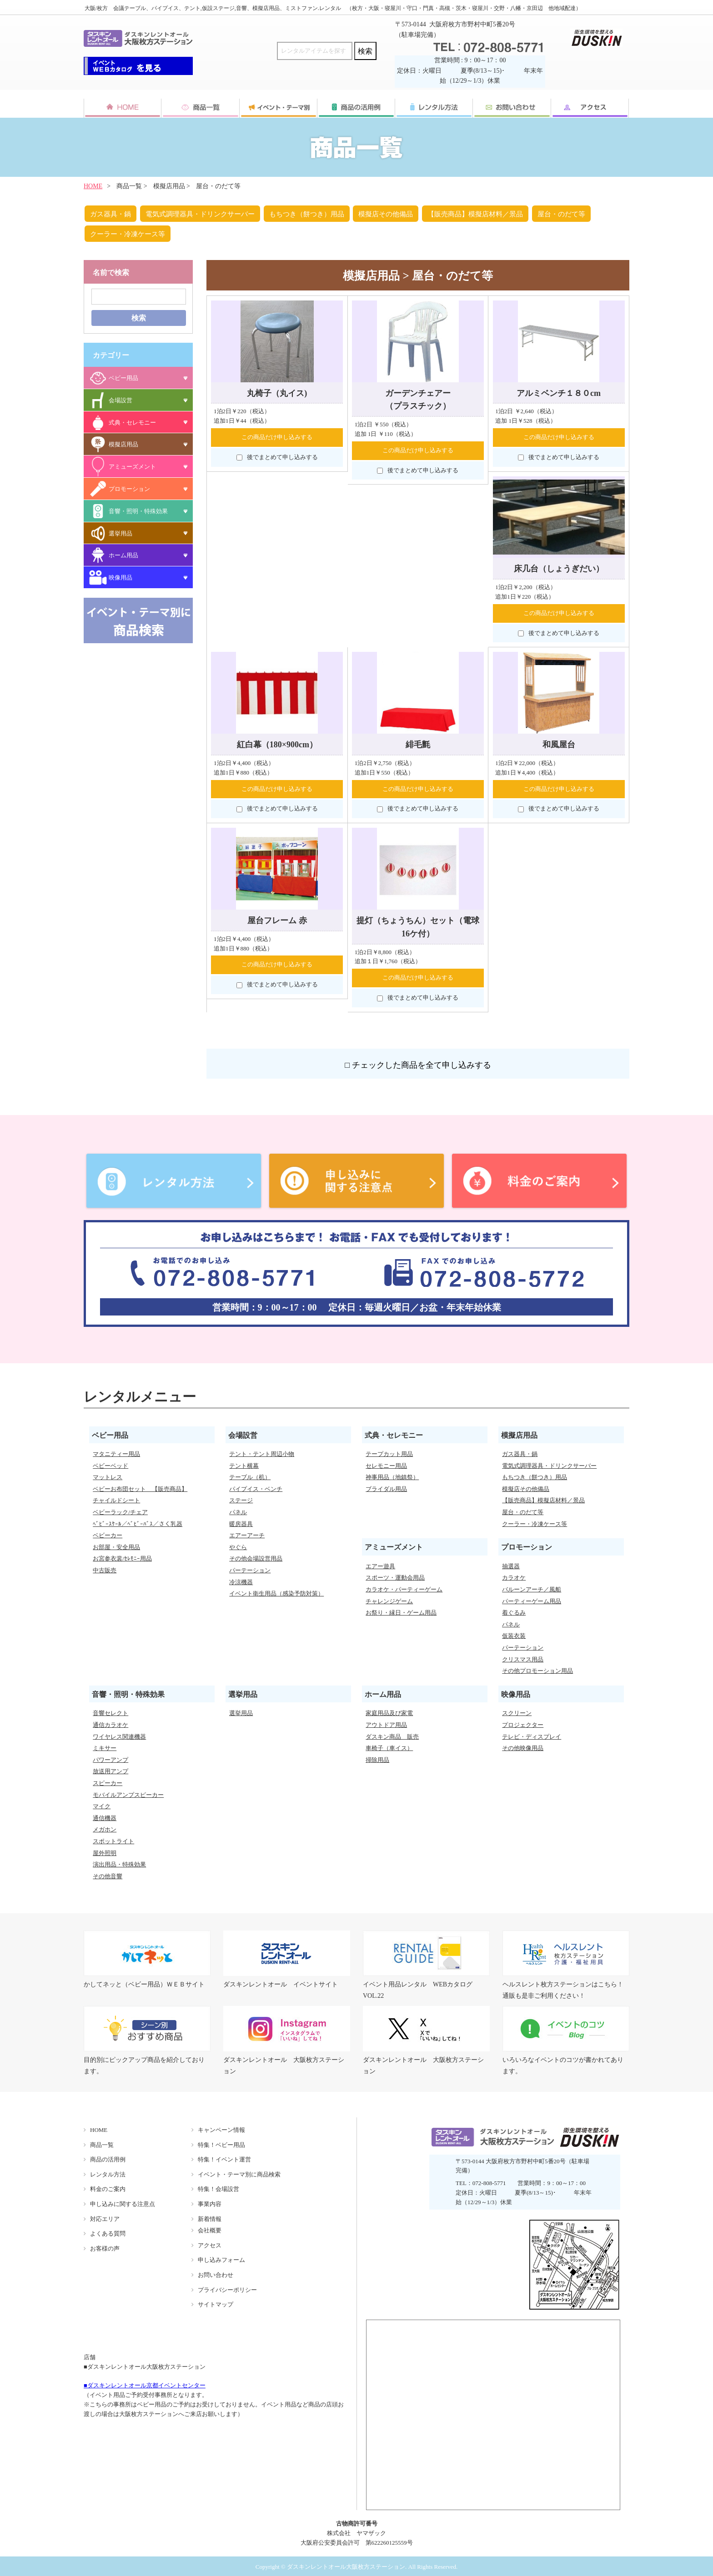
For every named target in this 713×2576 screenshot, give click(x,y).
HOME (93, 186)
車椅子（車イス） (389, 1748)
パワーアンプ (110, 1759)
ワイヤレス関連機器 (119, 1736)
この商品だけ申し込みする (276, 437)
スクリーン (517, 1713)
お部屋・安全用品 (116, 1547)
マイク (101, 1806)
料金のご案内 (108, 2189)
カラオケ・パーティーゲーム (404, 1589)
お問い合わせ (215, 2274)
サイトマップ (215, 2304)
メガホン (104, 1829)
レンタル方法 (108, 2174)
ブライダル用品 (386, 1489)
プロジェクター (522, 1724)
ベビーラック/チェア (120, 1512)
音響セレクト (110, 1713)
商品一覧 (102, 2144)
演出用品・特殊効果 (119, 1864)
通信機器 (104, 1818)
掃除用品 (377, 1759)
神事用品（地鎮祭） (392, 1477)
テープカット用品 (389, 1454)
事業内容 (209, 2204)
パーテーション (250, 1570)
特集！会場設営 (218, 2189)
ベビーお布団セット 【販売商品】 (140, 1489)
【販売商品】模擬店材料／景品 (475, 214)
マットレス (107, 1477)
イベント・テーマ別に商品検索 (239, 2174)
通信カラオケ (110, 1724)
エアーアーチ (247, 1535)
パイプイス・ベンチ (255, 1489)
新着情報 (209, 2219)
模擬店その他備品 (385, 214)
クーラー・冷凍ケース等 (127, 234)
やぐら (238, 1547)
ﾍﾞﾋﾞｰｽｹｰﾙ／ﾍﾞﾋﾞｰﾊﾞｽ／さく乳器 (137, 1524)
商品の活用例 (108, 2159)
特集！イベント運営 (224, 2159)
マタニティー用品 (116, 1454)
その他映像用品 (522, 1748)
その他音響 (107, 1876)
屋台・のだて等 (561, 214)
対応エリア (105, 2219)
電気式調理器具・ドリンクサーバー (200, 214)
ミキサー (104, 1748)
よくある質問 (108, 2233)
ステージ (241, 1500)
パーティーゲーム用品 (531, 1601)
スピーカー (107, 1783)
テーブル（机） (250, 1477)
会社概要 (209, 2230)
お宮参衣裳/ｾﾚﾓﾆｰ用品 (122, 1558)
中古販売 (104, 1570)
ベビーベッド (110, 1465)
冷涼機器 (241, 1582)
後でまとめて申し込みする (277, 457)
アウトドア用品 (386, 1724)
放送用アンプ (110, 1771)
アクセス (209, 2245)
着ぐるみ (514, 1612)
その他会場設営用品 (255, 1558)
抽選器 (511, 1566)
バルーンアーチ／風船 (531, 1589)
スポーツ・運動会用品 (395, 1577)
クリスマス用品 (522, 1659)
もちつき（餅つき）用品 (306, 214)
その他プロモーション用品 (537, 1670)
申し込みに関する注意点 (122, 2204)
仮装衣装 (514, 1635)
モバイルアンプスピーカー (128, 1794)
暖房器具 (241, 1524)
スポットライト (113, 1841)
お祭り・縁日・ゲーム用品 (401, 1612)
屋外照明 (104, 1853)
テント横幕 (244, 1465)
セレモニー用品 (386, 1465)
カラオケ (514, 1577)
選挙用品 (241, 1713)
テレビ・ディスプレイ (531, 1736)
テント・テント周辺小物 (261, 1454)
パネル (238, 1512)
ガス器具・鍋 (110, 214)
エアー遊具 (380, 1566)
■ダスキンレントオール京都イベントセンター (145, 2385)
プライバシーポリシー (227, 2289)
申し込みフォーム (221, 2259)
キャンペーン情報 (221, 2129)
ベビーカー (107, 1535)
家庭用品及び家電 (389, 1713)
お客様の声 (105, 2248)
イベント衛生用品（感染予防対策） (276, 1593)
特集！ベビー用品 (221, 2144)
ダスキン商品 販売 (392, 1736)
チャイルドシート (116, 1500)
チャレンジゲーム (389, 1601)
